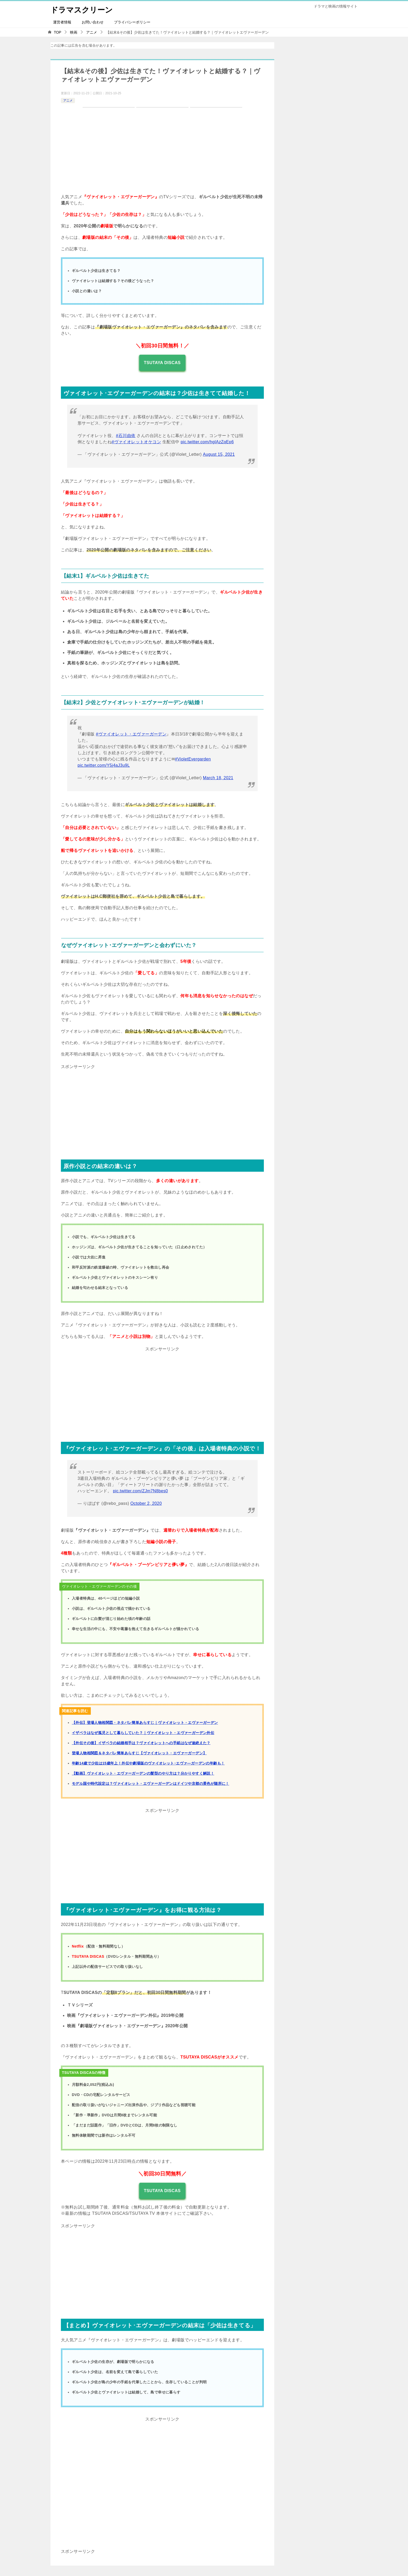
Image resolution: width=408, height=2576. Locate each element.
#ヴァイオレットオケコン (136, 442)
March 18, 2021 (218, 778)
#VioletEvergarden (193, 759)
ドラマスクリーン (82, 9)
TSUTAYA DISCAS (162, 362)
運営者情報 (62, 22)
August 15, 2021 (219, 454)
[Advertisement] (162, 1107)
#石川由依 (126, 435)
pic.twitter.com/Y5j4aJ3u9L (104, 765)
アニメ (68, 100)
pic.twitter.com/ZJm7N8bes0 (140, 1491)
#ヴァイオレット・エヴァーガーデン (131, 734)
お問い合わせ (93, 22)
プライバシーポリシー (132, 22)
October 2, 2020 (146, 1503)
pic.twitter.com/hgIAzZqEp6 (207, 442)
